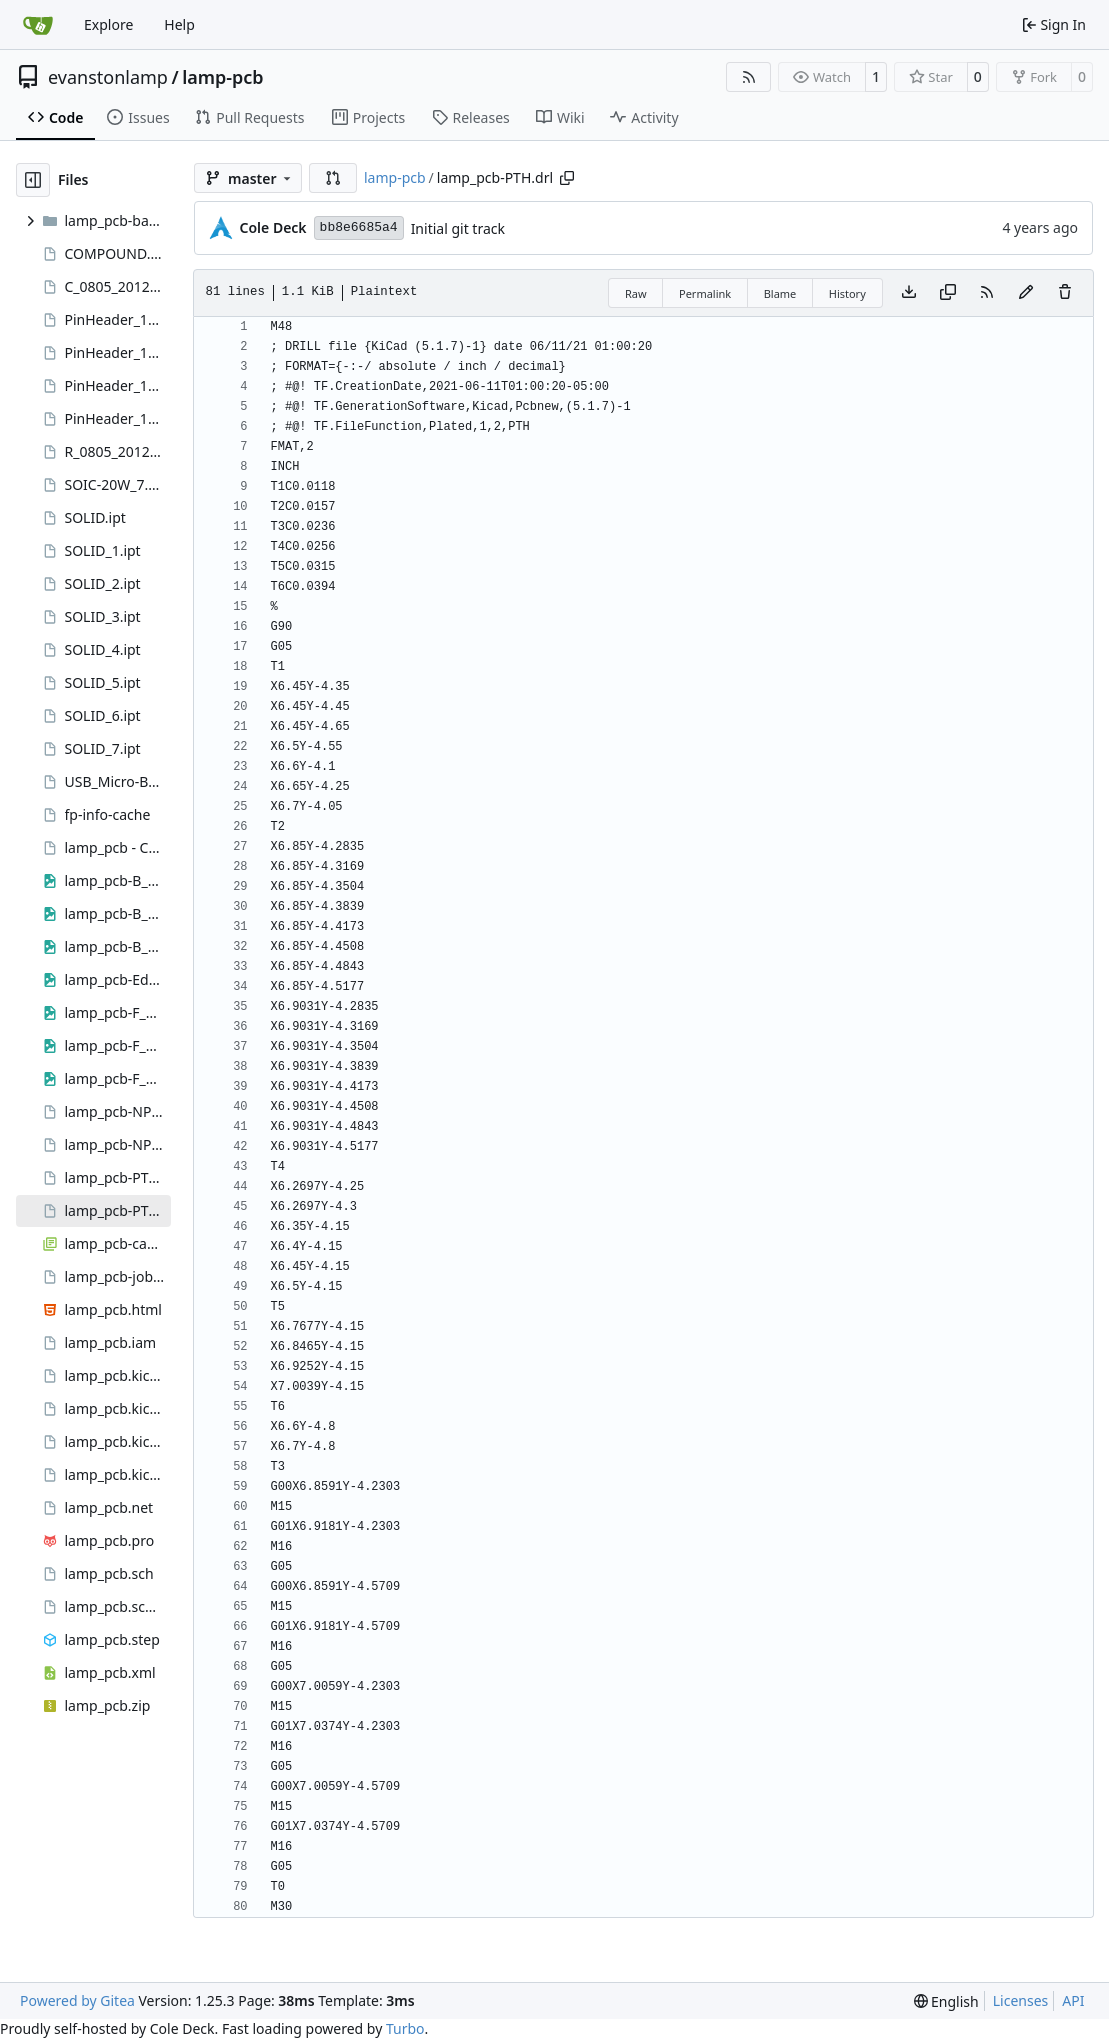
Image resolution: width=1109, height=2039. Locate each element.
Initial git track (458, 228)
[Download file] (909, 293)
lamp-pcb (223, 77)
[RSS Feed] (749, 77)
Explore (108, 24)
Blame (780, 293)
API (1073, 2000)
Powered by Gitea (77, 2000)
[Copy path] (567, 178)
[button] (333, 178)
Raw (636, 293)
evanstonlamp (108, 77)
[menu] (946, 2001)
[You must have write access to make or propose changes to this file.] (1065, 293)
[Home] (38, 25)
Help (179, 24)
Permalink (705, 293)
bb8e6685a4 (359, 227)
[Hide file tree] (33, 180)
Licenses (1021, 2000)
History (847, 293)
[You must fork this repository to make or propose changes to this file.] (1026, 293)
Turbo (405, 2028)
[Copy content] (948, 293)
